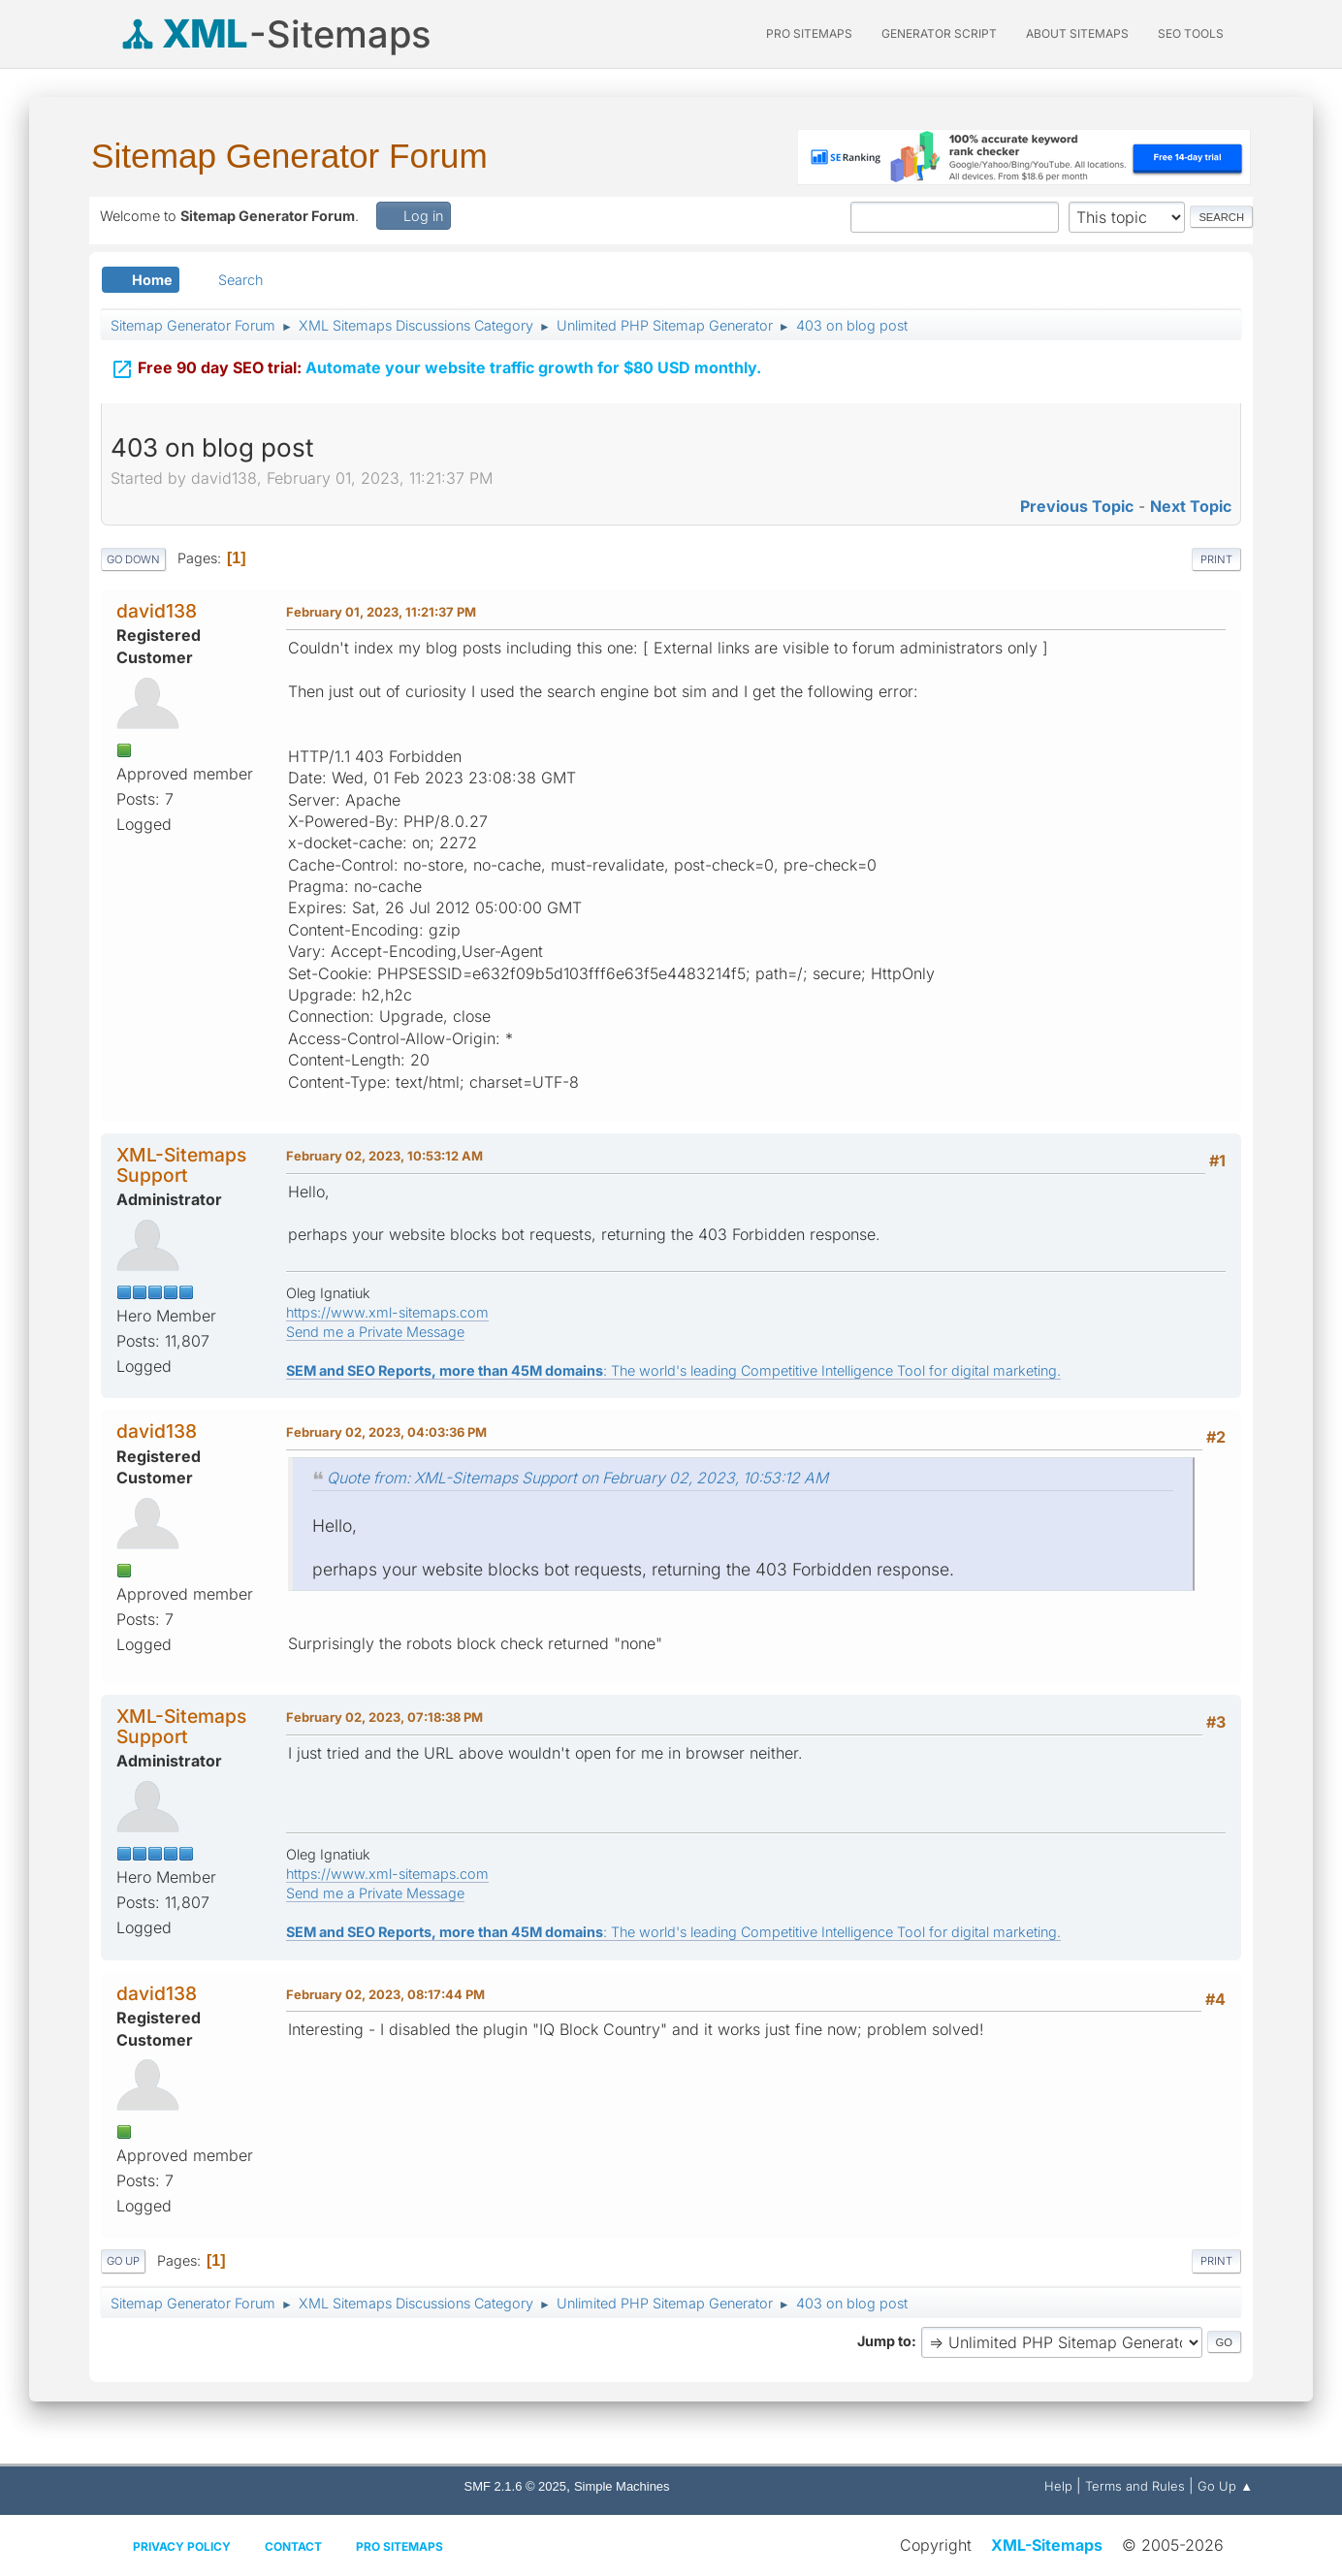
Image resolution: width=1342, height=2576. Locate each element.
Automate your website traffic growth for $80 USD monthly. (436, 367)
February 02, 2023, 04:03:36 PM (386, 1432)
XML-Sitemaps (1046, 2545)
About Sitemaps (1077, 33)
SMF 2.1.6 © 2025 (515, 2486)
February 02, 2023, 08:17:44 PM (385, 1994)
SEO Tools (1191, 33)
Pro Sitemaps (399, 2546)
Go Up (123, 2261)
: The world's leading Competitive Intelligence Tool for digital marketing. (673, 1370)
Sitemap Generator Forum (289, 156)
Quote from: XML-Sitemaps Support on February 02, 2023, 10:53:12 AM (577, 1478)
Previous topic (1077, 506)
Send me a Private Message (375, 1331)
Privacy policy (182, 2546)
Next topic (1190, 506)
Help (1058, 2486)
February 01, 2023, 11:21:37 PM (381, 612)
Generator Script (939, 33)
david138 (156, 610)
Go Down (133, 559)
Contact (293, 2546)
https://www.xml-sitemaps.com (387, 1312)
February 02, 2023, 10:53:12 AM (384, 1155)
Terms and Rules (1135, 2486)
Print (1216, 559)
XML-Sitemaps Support (181, 1165)
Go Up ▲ (1225, 2486)
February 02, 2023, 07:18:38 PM (384, 1717)
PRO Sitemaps (809, 33)
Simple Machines (622, 2486)
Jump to (884, 2341)
